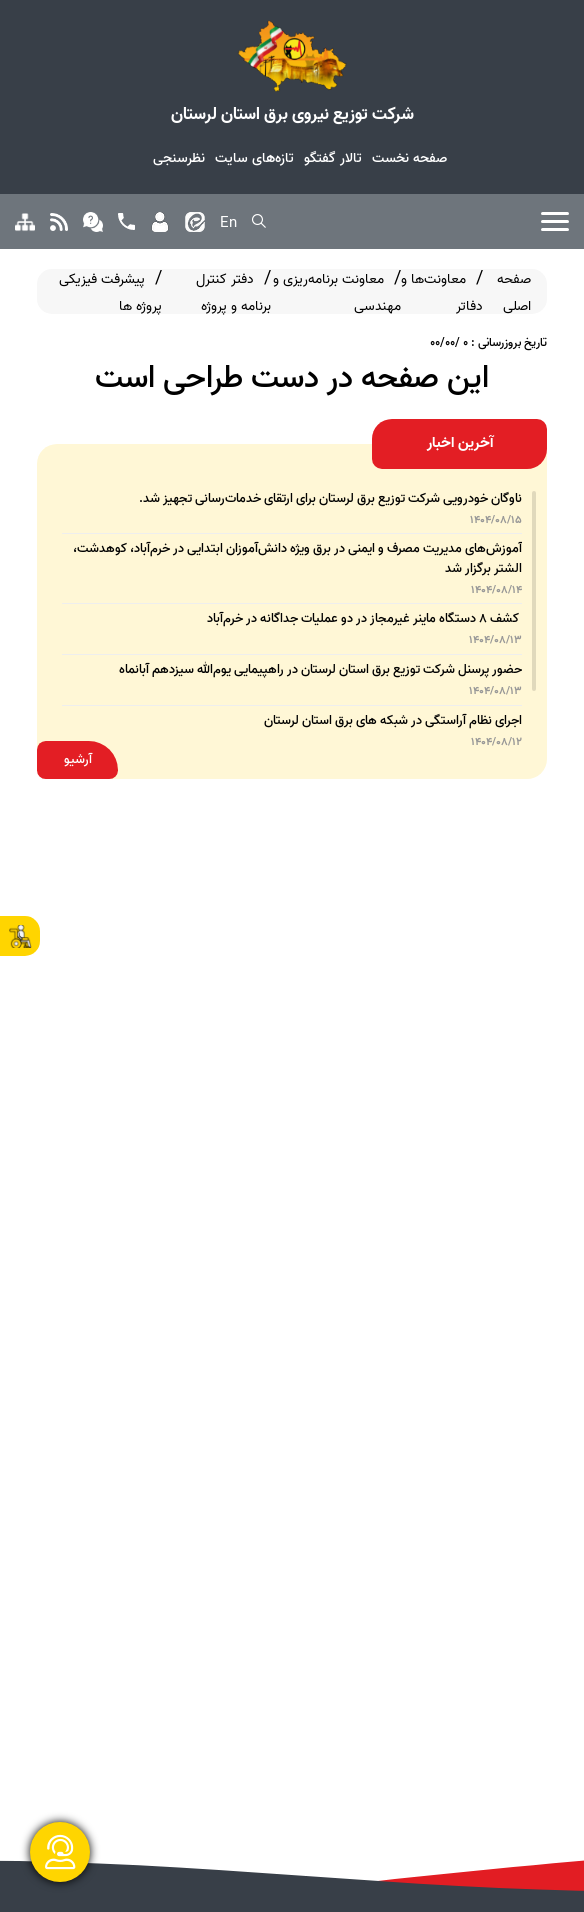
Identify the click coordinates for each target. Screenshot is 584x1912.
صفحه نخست (409, 158)
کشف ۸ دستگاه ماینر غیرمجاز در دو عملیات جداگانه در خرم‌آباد (364, 618)
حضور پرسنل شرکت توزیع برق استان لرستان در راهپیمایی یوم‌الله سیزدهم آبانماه (320, 669)
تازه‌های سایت (254, 158)
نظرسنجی (179, 158)
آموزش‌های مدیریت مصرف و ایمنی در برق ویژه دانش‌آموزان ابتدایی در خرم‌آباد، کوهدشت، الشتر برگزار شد (297, 558)
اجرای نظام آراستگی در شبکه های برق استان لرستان (393, 720)
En (228, 223)
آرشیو (78, 759)
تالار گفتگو (333, 158)
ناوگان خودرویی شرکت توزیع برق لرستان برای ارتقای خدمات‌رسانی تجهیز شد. (330, 498)
